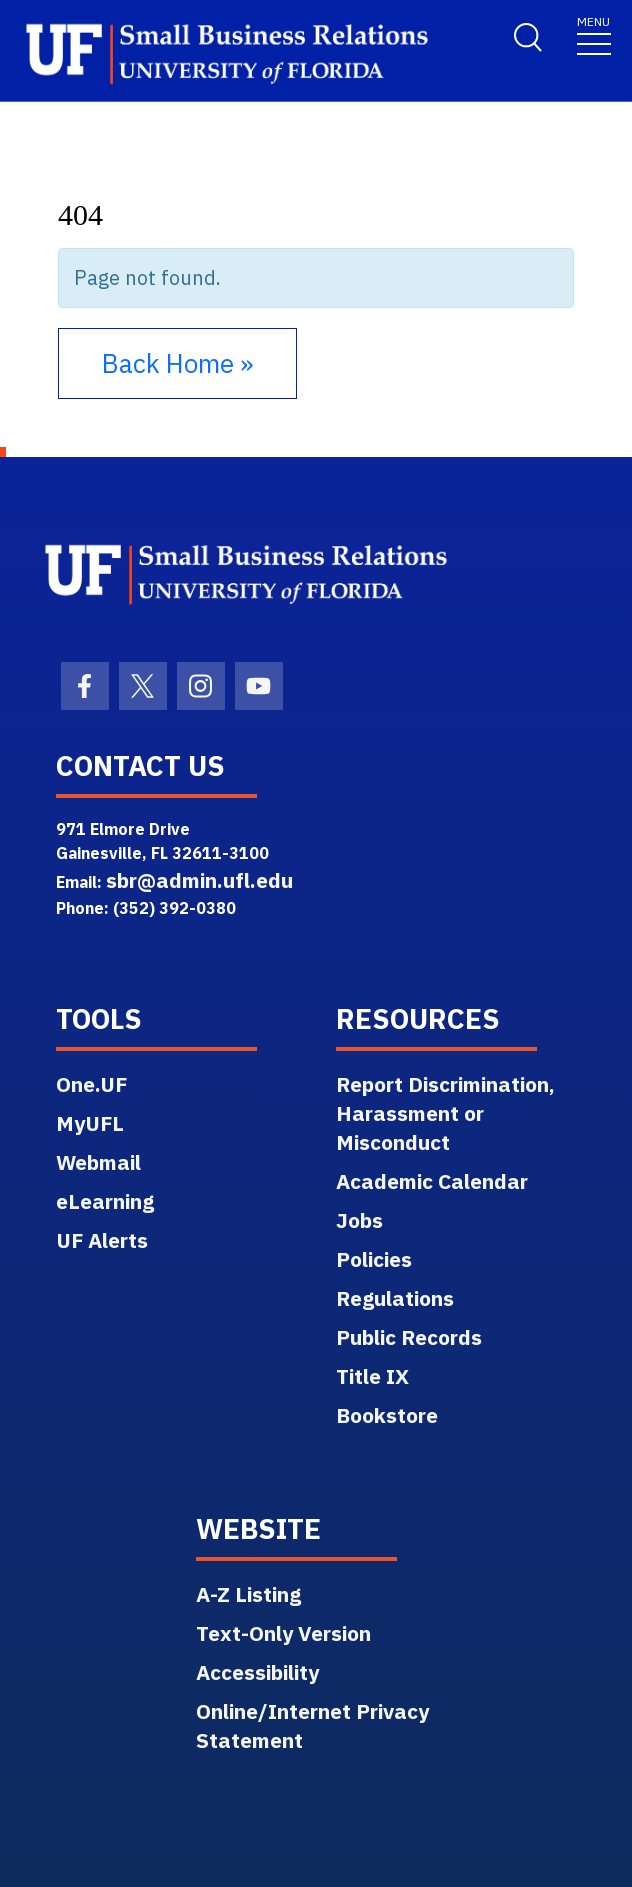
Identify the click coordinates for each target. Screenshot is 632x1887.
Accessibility (257, 1672)
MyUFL (90, 1123)
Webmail (98, 1162)
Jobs (359, 1220)
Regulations (395, 1298)
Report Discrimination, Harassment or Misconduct (445, 1113)
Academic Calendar (432, 1181)
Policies (374, 1259)
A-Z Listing (248, 1594)
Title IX (372, 1376)
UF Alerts (102, 1240)
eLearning (105, 1201)
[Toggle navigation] (594, 34)
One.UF (91, 1084)
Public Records (409, 1337)
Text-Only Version (283, 1633)
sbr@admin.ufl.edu (199, 880)
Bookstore (387, 1415)
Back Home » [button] (177, 363)
